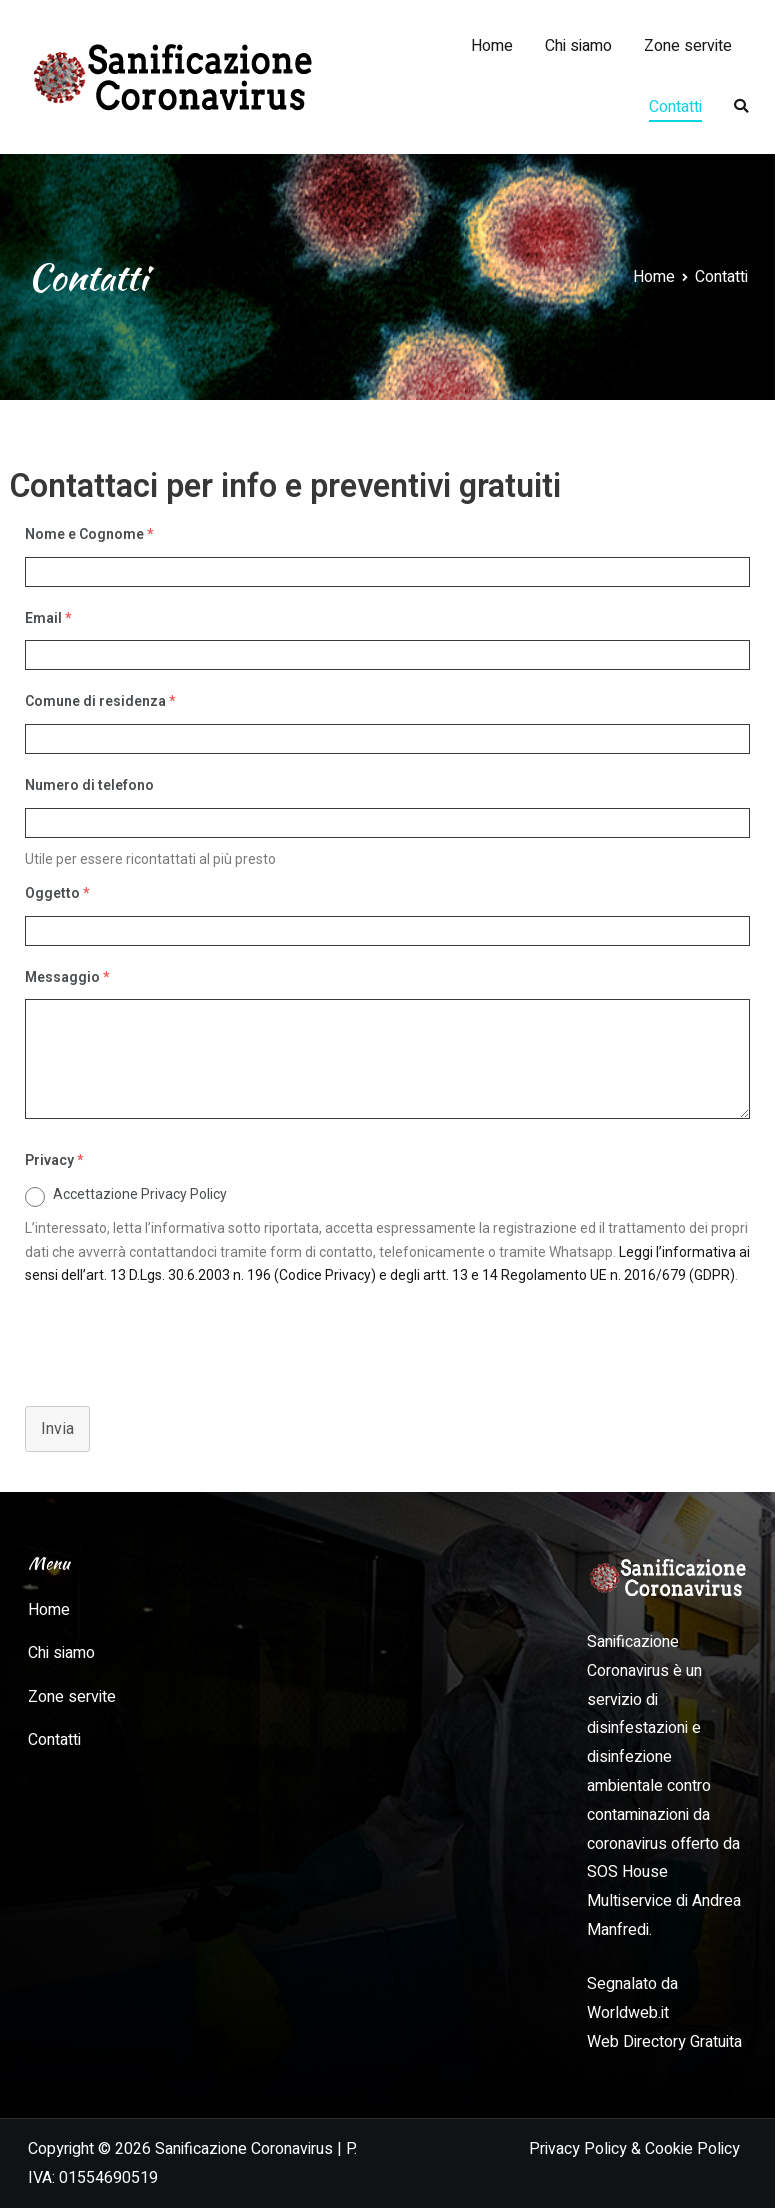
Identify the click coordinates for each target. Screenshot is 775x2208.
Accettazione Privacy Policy (140, 1194)
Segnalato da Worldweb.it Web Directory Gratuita (664, 2013)
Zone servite (688, 46)
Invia (57, 1428)
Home (492, 46)
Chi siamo (578, 46)
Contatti (675, 107)
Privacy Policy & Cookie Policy (634, 2149)
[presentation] (162, 1337)
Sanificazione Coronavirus (244, 2149)
